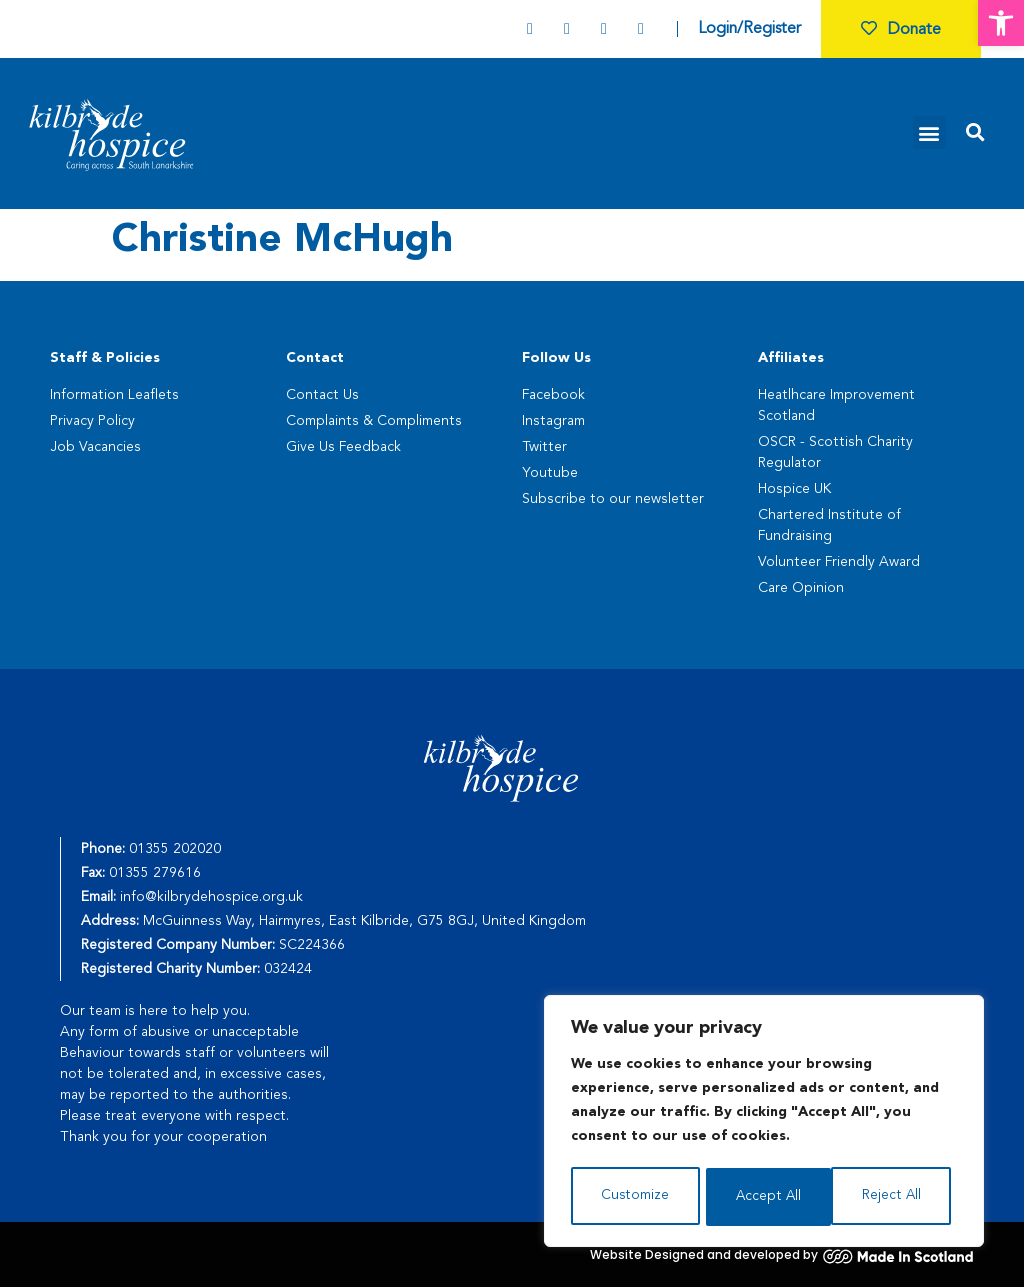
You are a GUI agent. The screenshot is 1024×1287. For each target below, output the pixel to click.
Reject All (765, 1197)
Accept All (894, 1197)
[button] (1001, 23)
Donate (901, 30)
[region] (764, 1123)
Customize (634, 1197)
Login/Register (749, 29)
